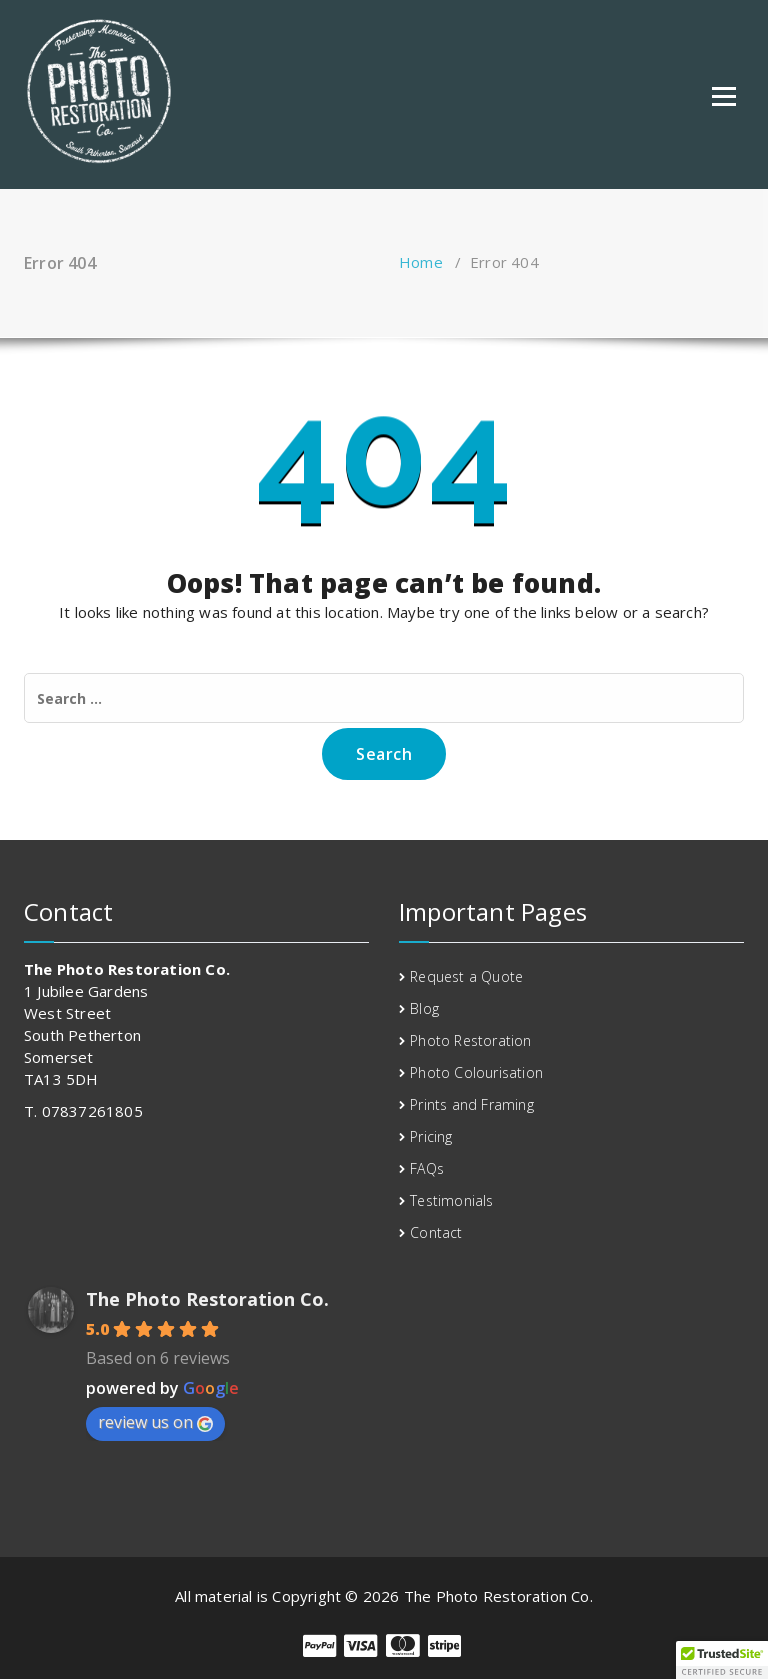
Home (421, 262)
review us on (155, 1422)
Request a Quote (466, 976)
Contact (436, 1232)
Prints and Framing (472, 1104)
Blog (424, 1008)
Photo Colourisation (476, 1072)
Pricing (431, 1136)
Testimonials (451, 1200)
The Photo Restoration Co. (207, 1299)
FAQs (427, 1168)
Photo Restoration (470, 1040)
